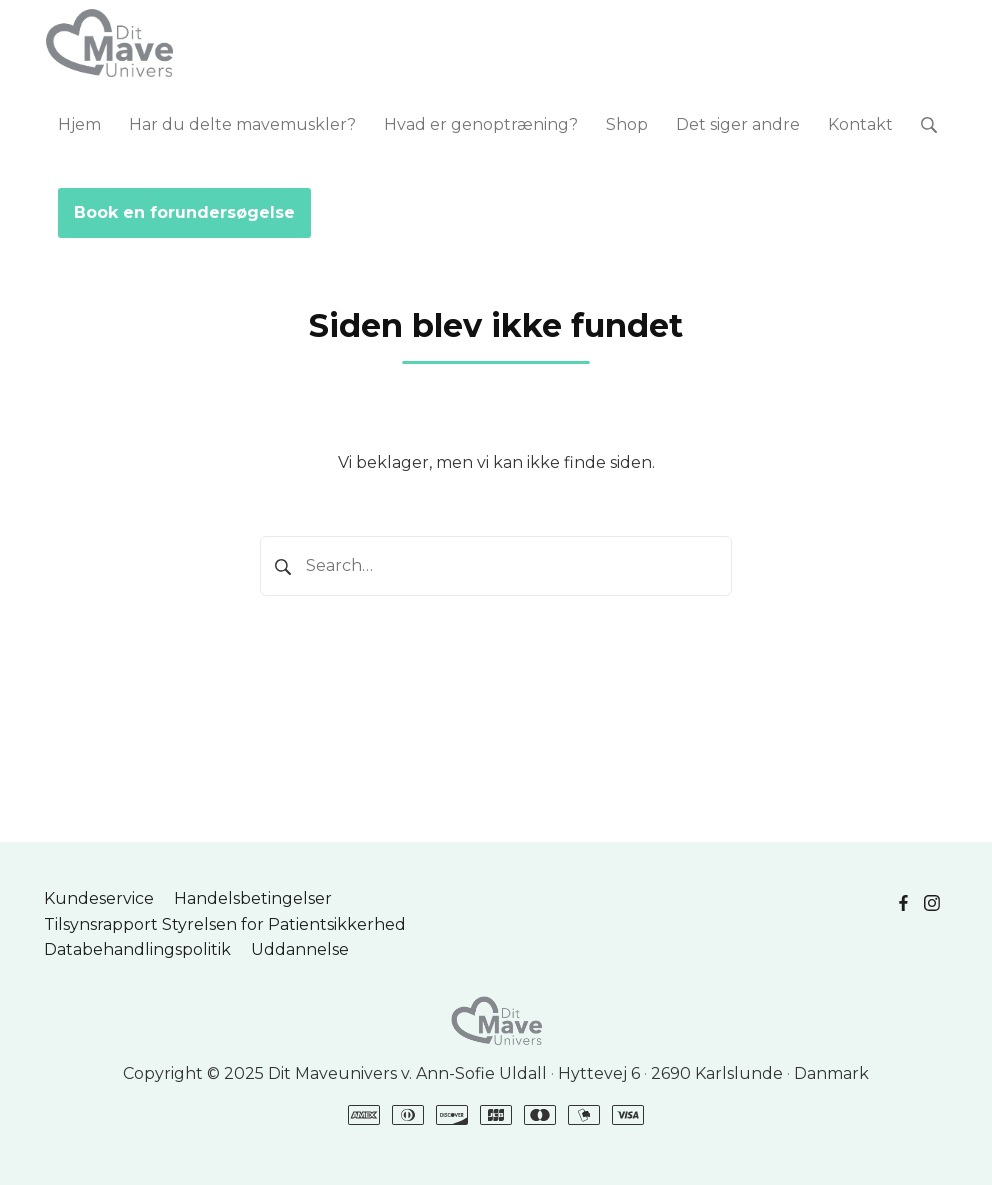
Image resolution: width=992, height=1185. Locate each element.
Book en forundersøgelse (184, 212)
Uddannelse (300, 949)
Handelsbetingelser (253, 898)
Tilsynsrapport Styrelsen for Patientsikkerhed (225, 924)
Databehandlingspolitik (137, 949)
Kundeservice (99, 898)
